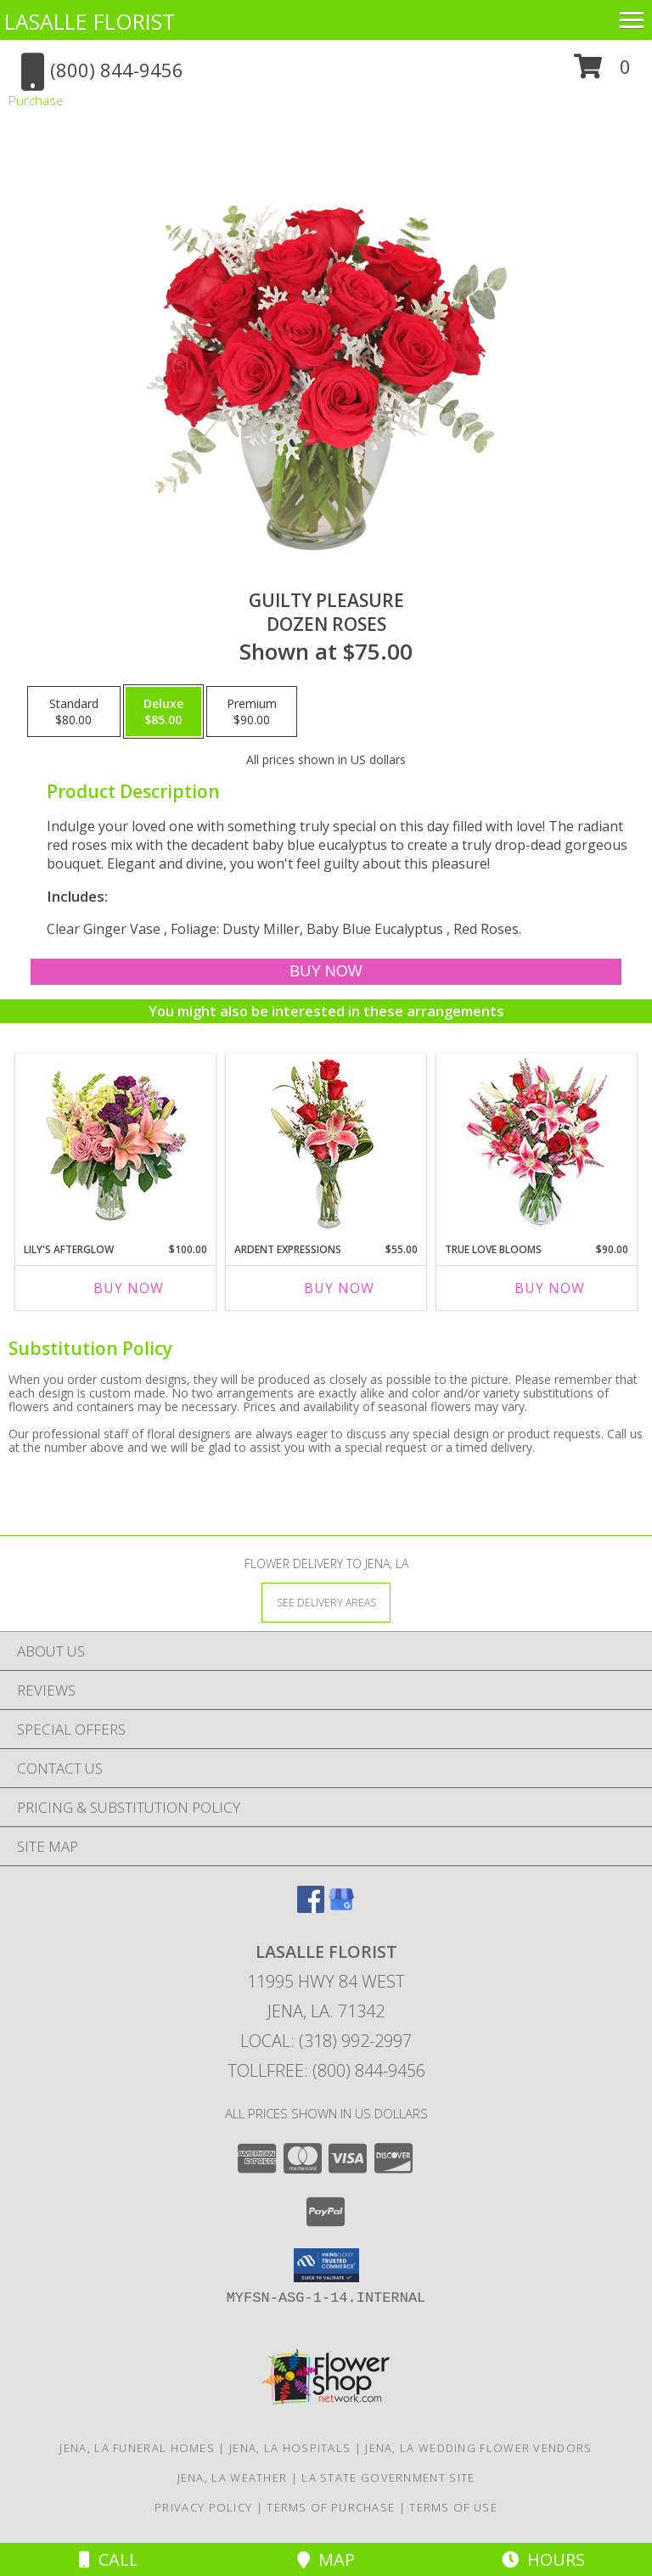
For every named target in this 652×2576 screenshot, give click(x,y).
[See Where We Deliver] (326, 1602)
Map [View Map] (326, 2559)
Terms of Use (453, 2507)
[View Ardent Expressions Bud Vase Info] (326, 1144)
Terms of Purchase (331, 2507)
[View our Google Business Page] (341, 1907)
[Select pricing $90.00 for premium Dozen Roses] (251, 711)
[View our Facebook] (310, 1907)
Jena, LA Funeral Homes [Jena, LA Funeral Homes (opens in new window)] (137, 2447)
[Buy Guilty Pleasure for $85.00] (326, 972)
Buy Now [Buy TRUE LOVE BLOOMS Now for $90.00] (549, 1288)
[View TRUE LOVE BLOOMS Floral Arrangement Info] (537, 1144)
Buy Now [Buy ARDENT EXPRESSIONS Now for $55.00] (339, 1288)
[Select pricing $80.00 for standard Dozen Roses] (74, 711)
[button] (602, 72)
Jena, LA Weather (232, 2477)
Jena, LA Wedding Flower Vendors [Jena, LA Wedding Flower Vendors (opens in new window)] (478, 2447)
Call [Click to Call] (108, 2559)
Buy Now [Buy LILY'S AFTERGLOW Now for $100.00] (128, 1288)
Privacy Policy (203, 2507)
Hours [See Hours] (543, 2559)
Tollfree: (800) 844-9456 (326, 2070)
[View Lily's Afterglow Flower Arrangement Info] (116, 1144)
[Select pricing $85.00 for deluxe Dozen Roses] (163, 711)
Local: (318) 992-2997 (326, 2040)
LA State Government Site (388, 2477)
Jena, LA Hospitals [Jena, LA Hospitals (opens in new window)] (290, 2447)
